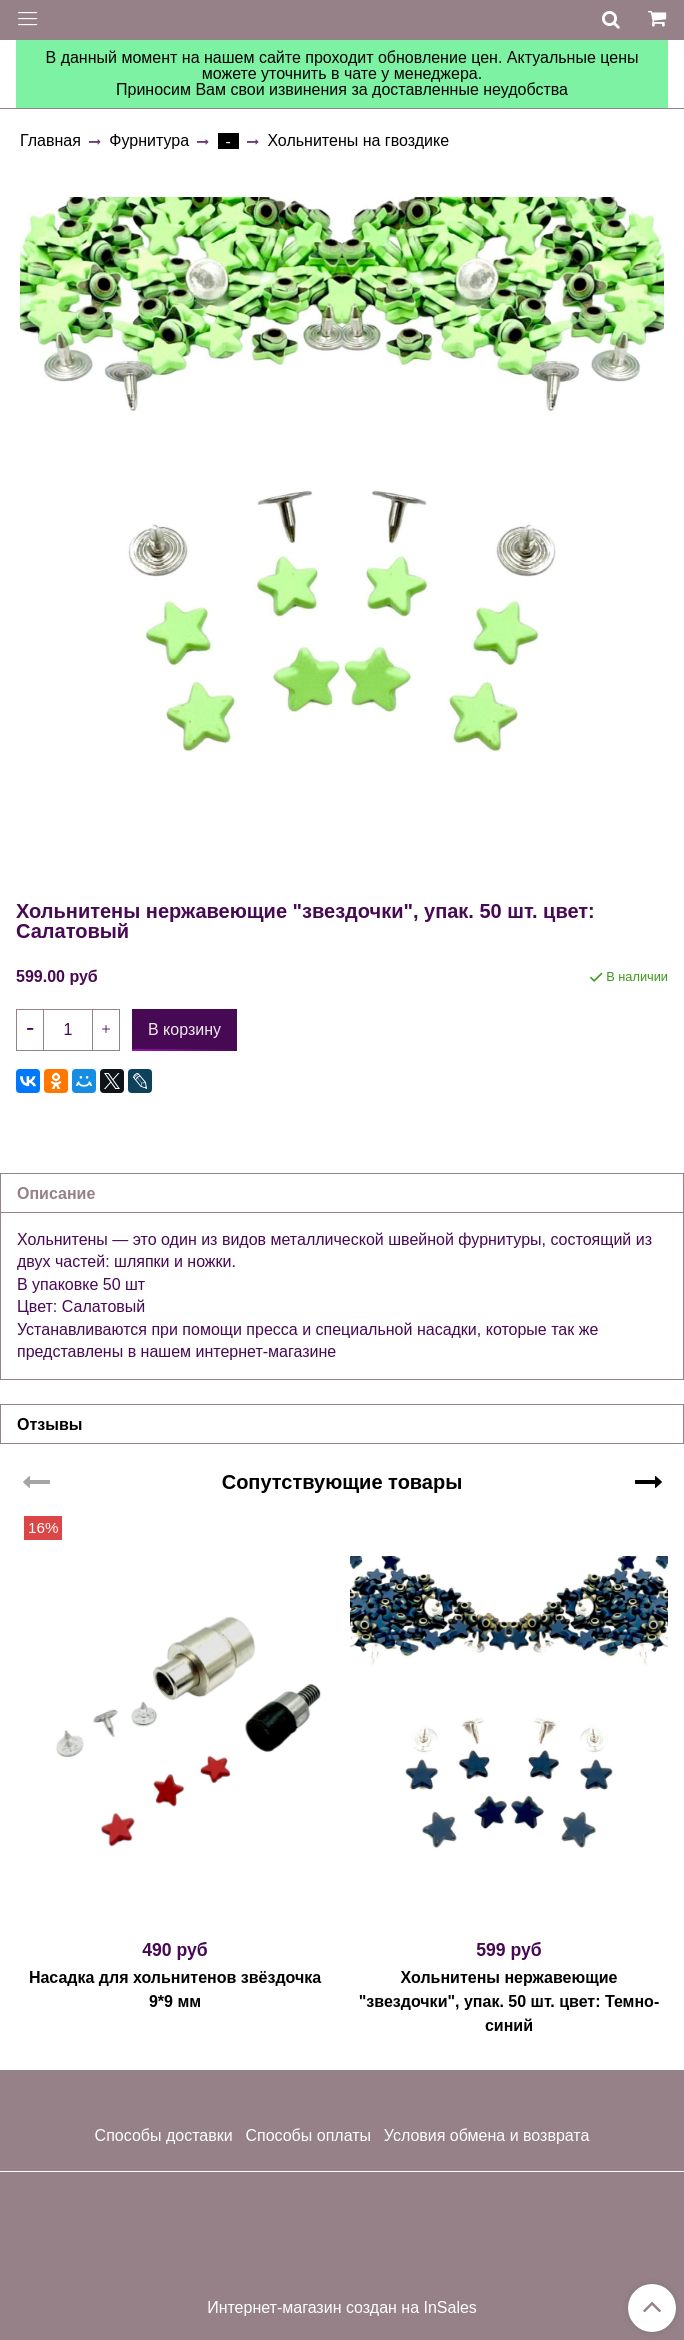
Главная (50, 140)
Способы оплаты (308, 2135)
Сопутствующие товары (342, 1482)
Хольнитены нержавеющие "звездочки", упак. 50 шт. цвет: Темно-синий (509, 2001)
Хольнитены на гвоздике (358, 140)
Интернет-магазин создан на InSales (342, 2308)
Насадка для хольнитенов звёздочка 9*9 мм (175, 1989)
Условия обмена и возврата (487, 2135)
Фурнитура (149, 140)
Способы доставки (164, 2135)
